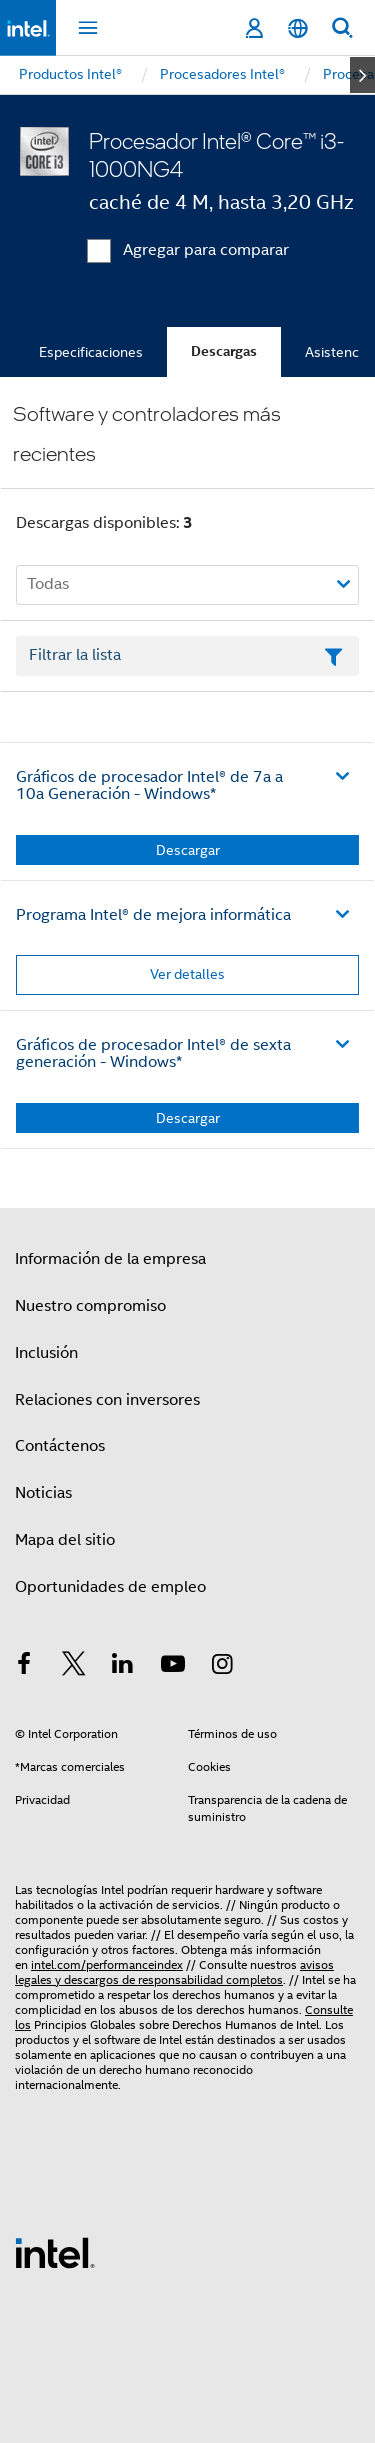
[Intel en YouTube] (173, 1667)
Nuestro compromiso (90, 1306)
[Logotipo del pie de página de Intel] (55, 2252)
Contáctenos (60, 1446)
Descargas (224, 351)
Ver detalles (187, 974)
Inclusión (46, 1353)
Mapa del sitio (65, 1540)
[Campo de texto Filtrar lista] (187, 656)
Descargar (188, 850)
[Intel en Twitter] (74, 1667)
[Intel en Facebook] (24, 1667)
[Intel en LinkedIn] (123, 1667)
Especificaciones (91, 352)
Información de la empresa (110, 1259)
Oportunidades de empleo (110, 1587)
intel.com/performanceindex (107, 1964)
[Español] (298, 28)
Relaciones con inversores (107, 1400)
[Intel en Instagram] (222, 1667)
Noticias (43, 1493)
